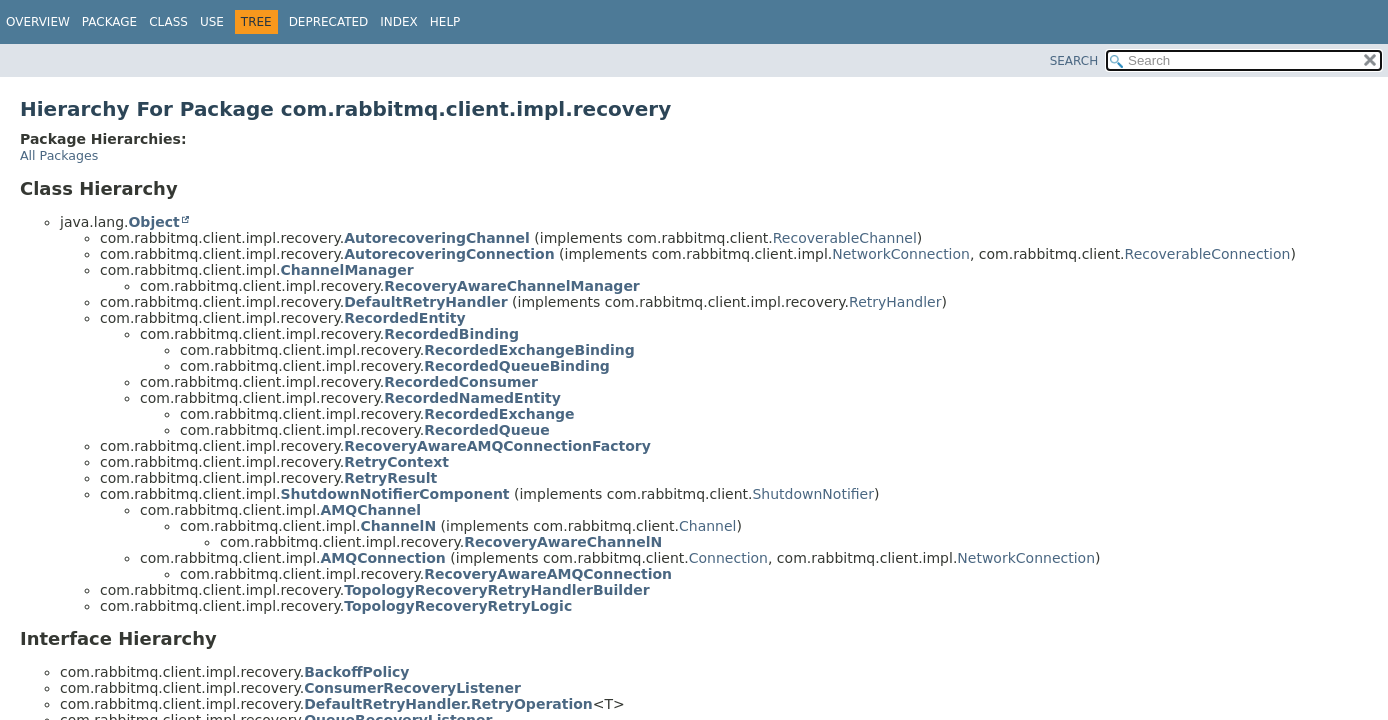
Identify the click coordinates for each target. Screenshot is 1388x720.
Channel (707, 526)
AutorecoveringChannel (437, 238)
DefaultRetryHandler (425, 302)
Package (109, 22)
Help (445, 22)
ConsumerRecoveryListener (412, 688)
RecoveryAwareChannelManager (512, 286)
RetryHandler (895, 302)
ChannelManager (346, 270)
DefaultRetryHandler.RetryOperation (448, 704)
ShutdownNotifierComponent (394, 494)
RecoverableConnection (1208, 254)
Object (153, 222)
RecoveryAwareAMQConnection (548, 574)
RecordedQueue (486, 430)
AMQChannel (370, 510)
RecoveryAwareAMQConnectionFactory (497, 446)
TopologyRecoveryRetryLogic (458, 606)
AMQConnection (382, 558)
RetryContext (396, 462)
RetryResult (390, 478)
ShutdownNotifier (813, 494)
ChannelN (398, 526)
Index (399, 22)
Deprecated (329, 22)
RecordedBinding (451, 334)
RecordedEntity (404, 318)
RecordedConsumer (461, 382)
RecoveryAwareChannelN (563, 542)
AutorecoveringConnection (449, 254)
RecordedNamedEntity (472, 398)
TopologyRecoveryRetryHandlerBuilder (496, 590)
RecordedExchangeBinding (529, 350)
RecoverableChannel (845, 238)
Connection (728, 558)
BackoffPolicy (356, 672)
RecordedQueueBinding (517, 366)
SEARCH (1074, 61)
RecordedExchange (499, 414)
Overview (38, 22)
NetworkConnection (901, 254)
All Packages (59, 155)
